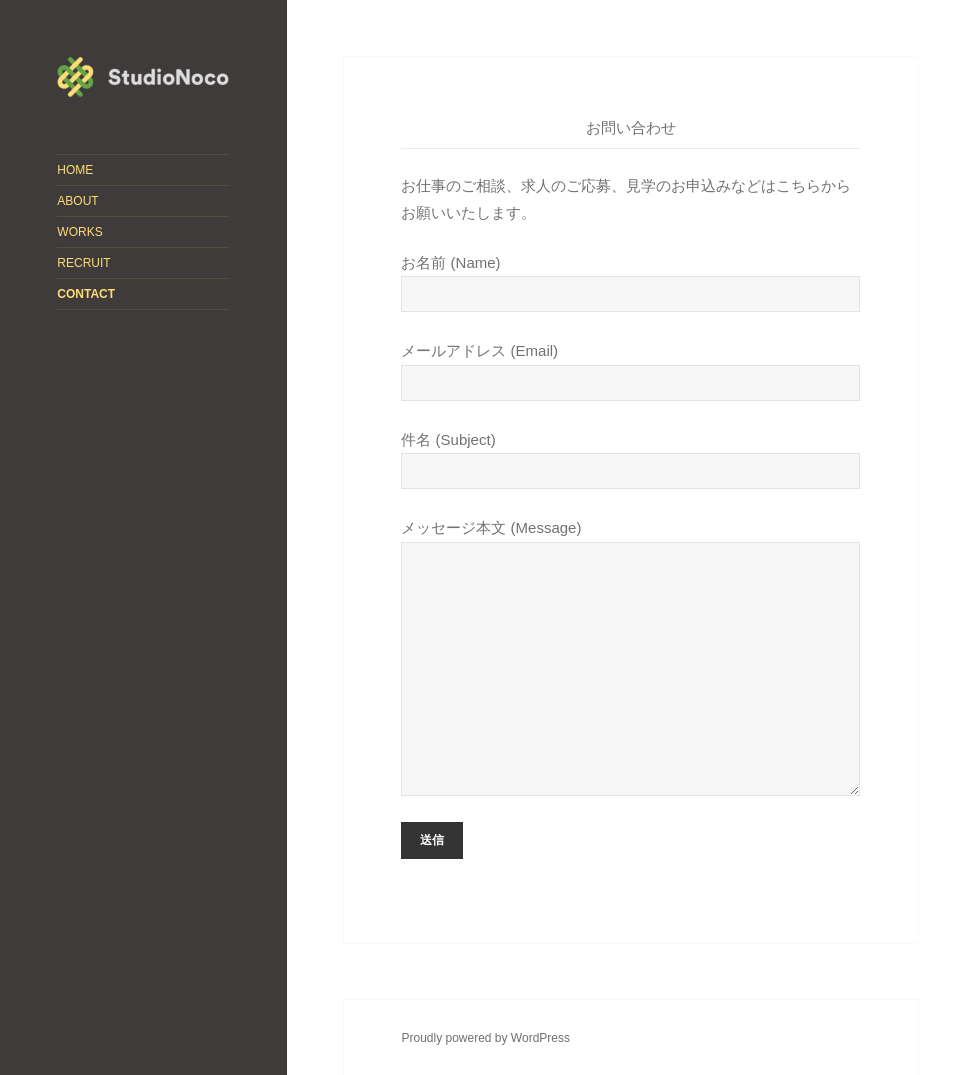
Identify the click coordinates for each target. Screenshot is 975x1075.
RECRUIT (83, 263)
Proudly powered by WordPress (485, 1038)
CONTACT (86, 294)
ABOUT (77, 201)
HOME (75, 170)
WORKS (79, 232)
